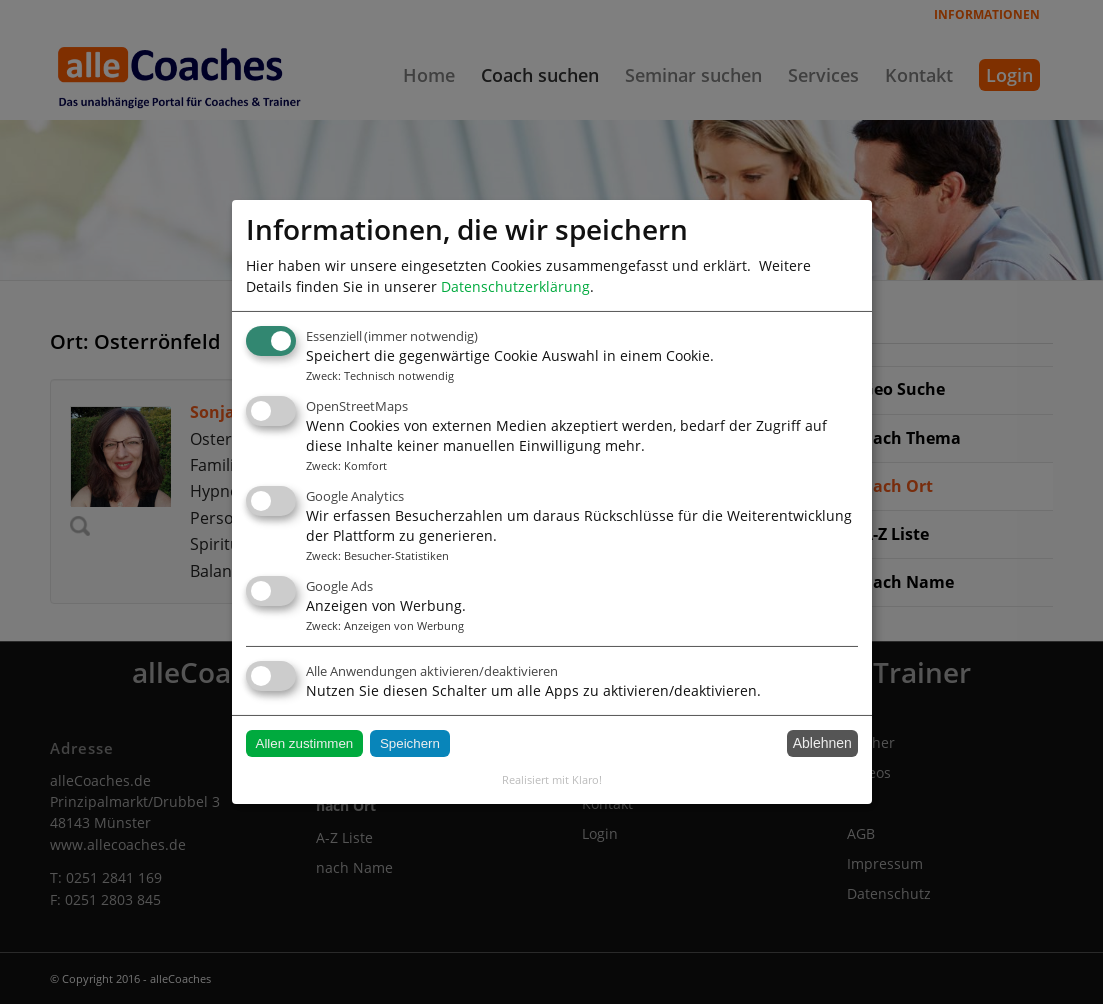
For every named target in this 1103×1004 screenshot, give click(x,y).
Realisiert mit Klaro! (552, 779)
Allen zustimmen (305, 743)
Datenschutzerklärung (515, 286)
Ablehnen (822, 743)
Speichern (410, 743)
